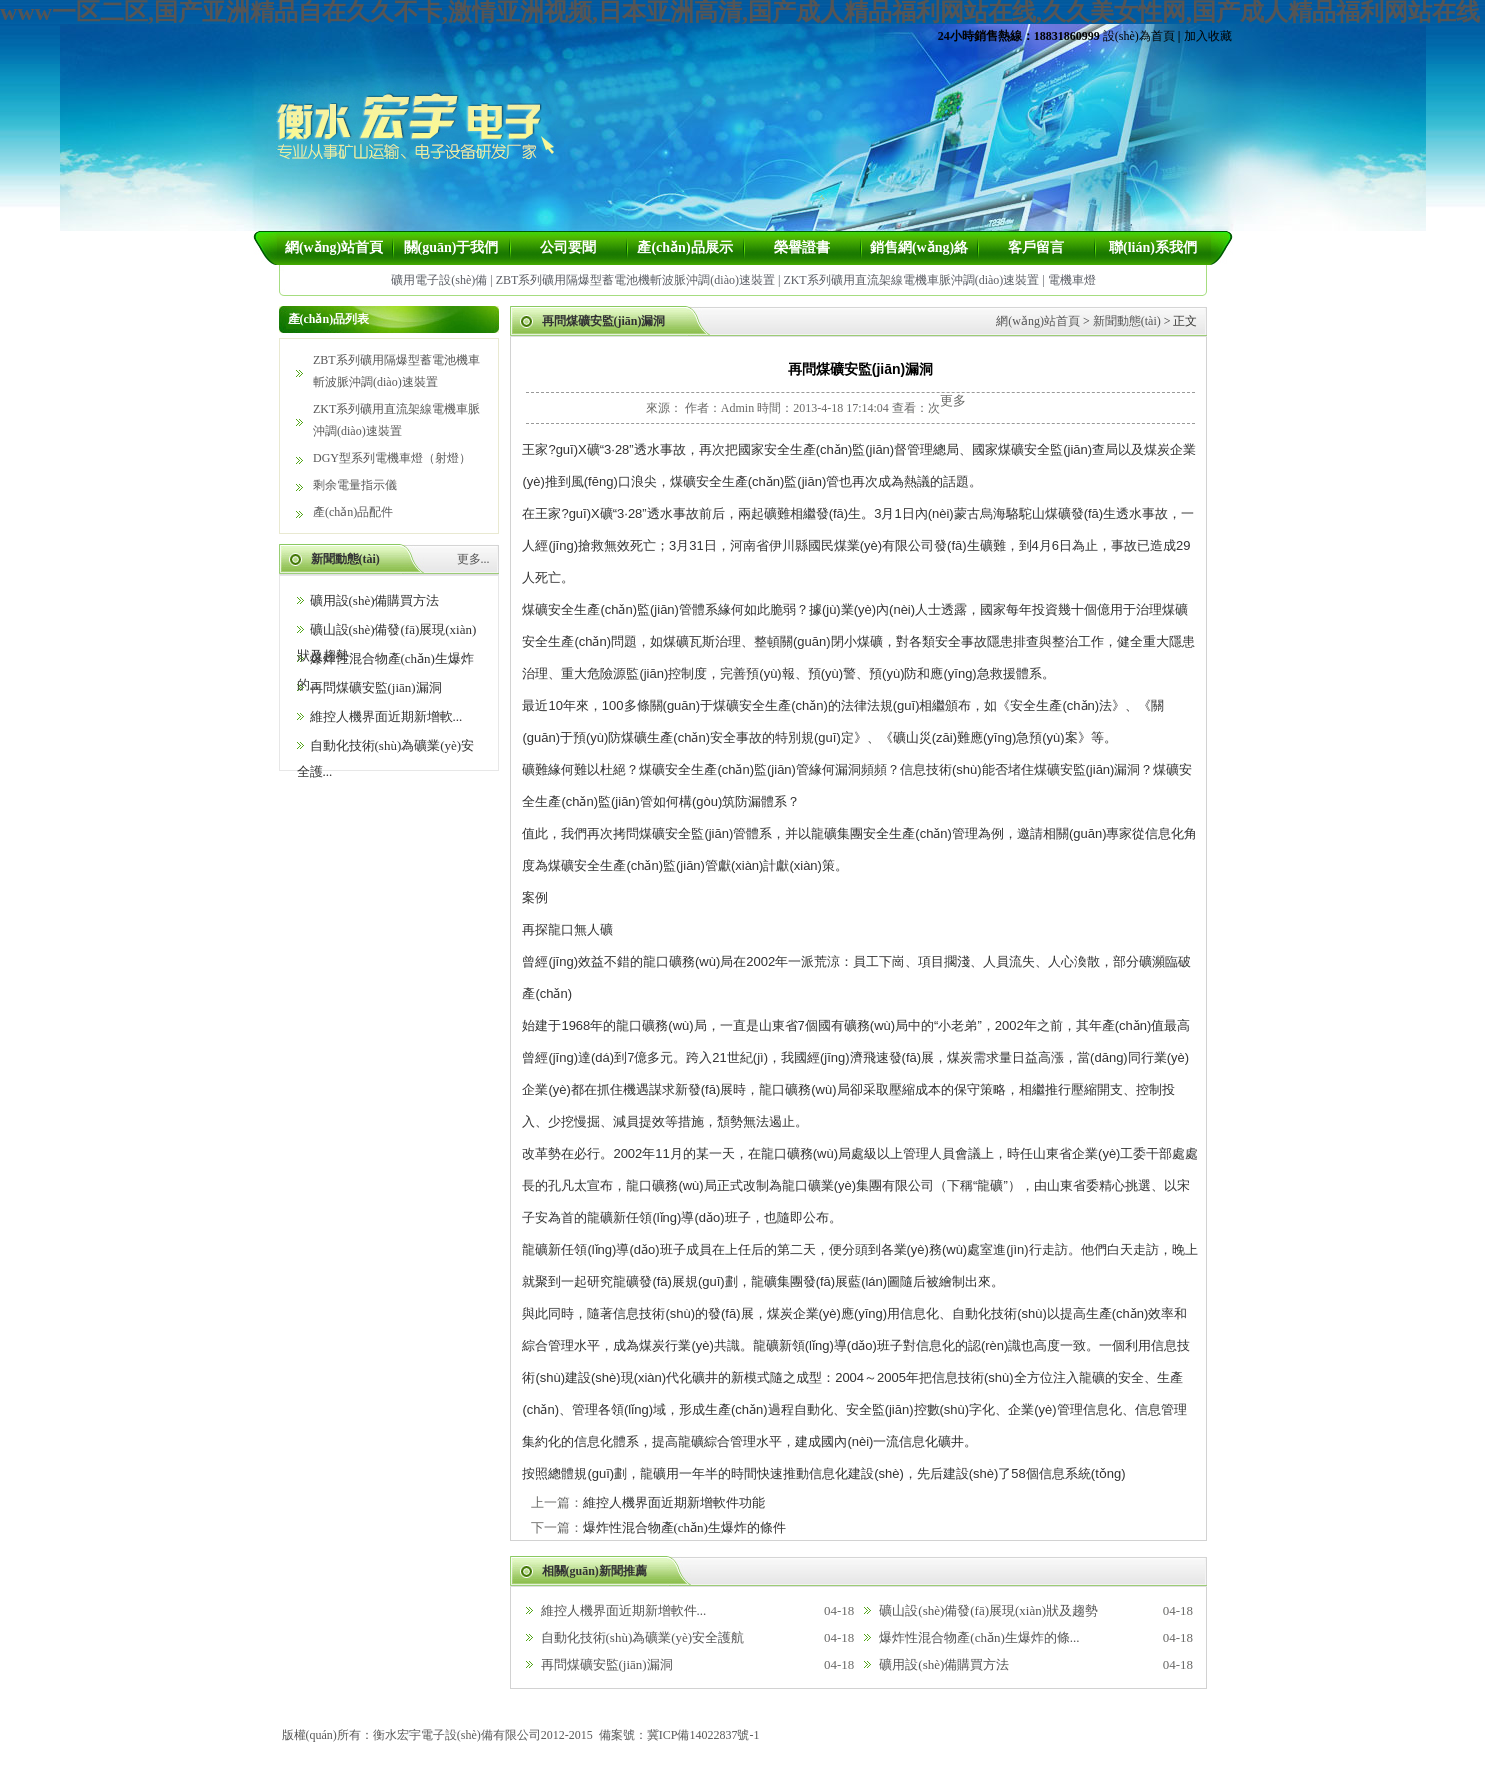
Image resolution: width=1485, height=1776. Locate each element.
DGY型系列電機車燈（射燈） (392, 458)
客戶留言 (1036, 247)
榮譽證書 (802, 247)
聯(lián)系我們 (1153, 247)
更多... (473, 559)
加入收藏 (1208, 36)
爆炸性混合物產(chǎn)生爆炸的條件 (684, 1527)
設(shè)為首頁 (1139, 36)
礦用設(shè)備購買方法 (375, 600)
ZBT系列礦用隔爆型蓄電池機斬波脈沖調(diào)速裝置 (635, 280)
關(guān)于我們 (451, 247)
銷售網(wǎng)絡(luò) (919, 252)
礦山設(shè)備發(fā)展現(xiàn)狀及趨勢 (988, 1610)
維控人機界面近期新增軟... (386, 716)
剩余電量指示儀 (355, 485)
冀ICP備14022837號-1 (703, 1735)
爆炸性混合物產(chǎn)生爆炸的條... (979, 1637)
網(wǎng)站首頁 (334, 247)
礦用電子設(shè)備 (439, 280)
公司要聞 (568, 247)
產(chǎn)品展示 (684, 247)
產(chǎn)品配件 (353, 512)
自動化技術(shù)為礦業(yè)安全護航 (643, 1637)
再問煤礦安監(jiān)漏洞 (376, 687)
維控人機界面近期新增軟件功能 (674, 1502)
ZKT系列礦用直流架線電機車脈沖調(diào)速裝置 (911, 280)
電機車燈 (1072, 280)
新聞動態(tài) (1127, 321)
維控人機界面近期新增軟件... (624, 1610)
